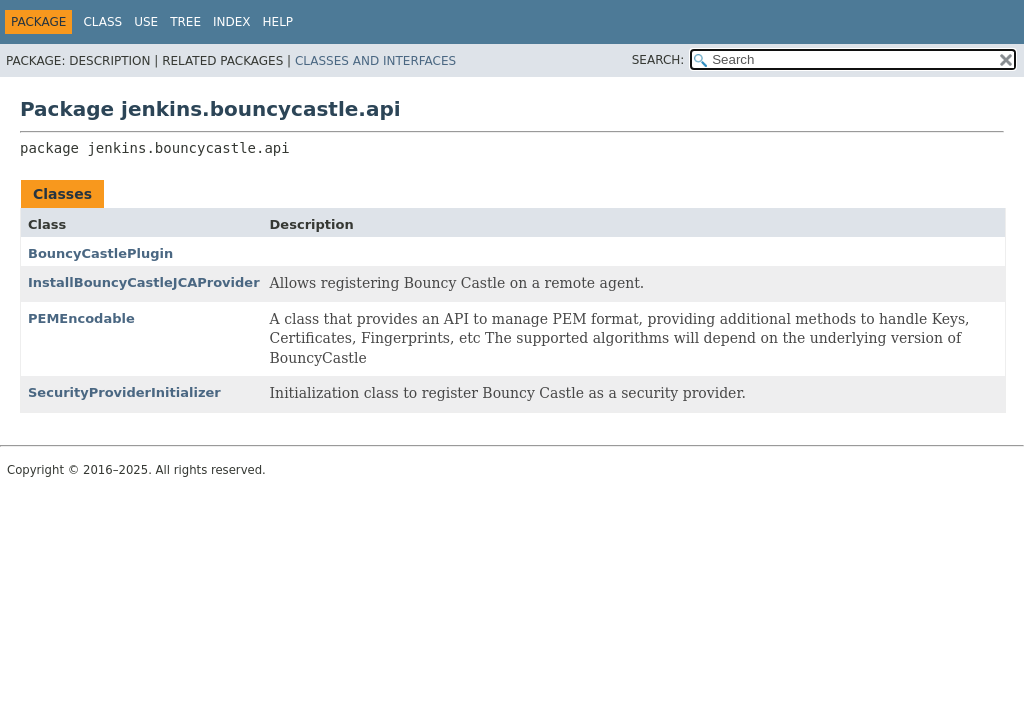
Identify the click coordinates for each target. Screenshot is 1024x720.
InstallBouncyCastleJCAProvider (144, 282)
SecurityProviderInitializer (124, 392)
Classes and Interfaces (375, 61)
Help (278, 22)
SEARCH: (658, 60)
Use (146, 22)
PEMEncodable (81, 318)
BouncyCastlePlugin (100, 253)
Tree (185, 22)
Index (232, 22)
